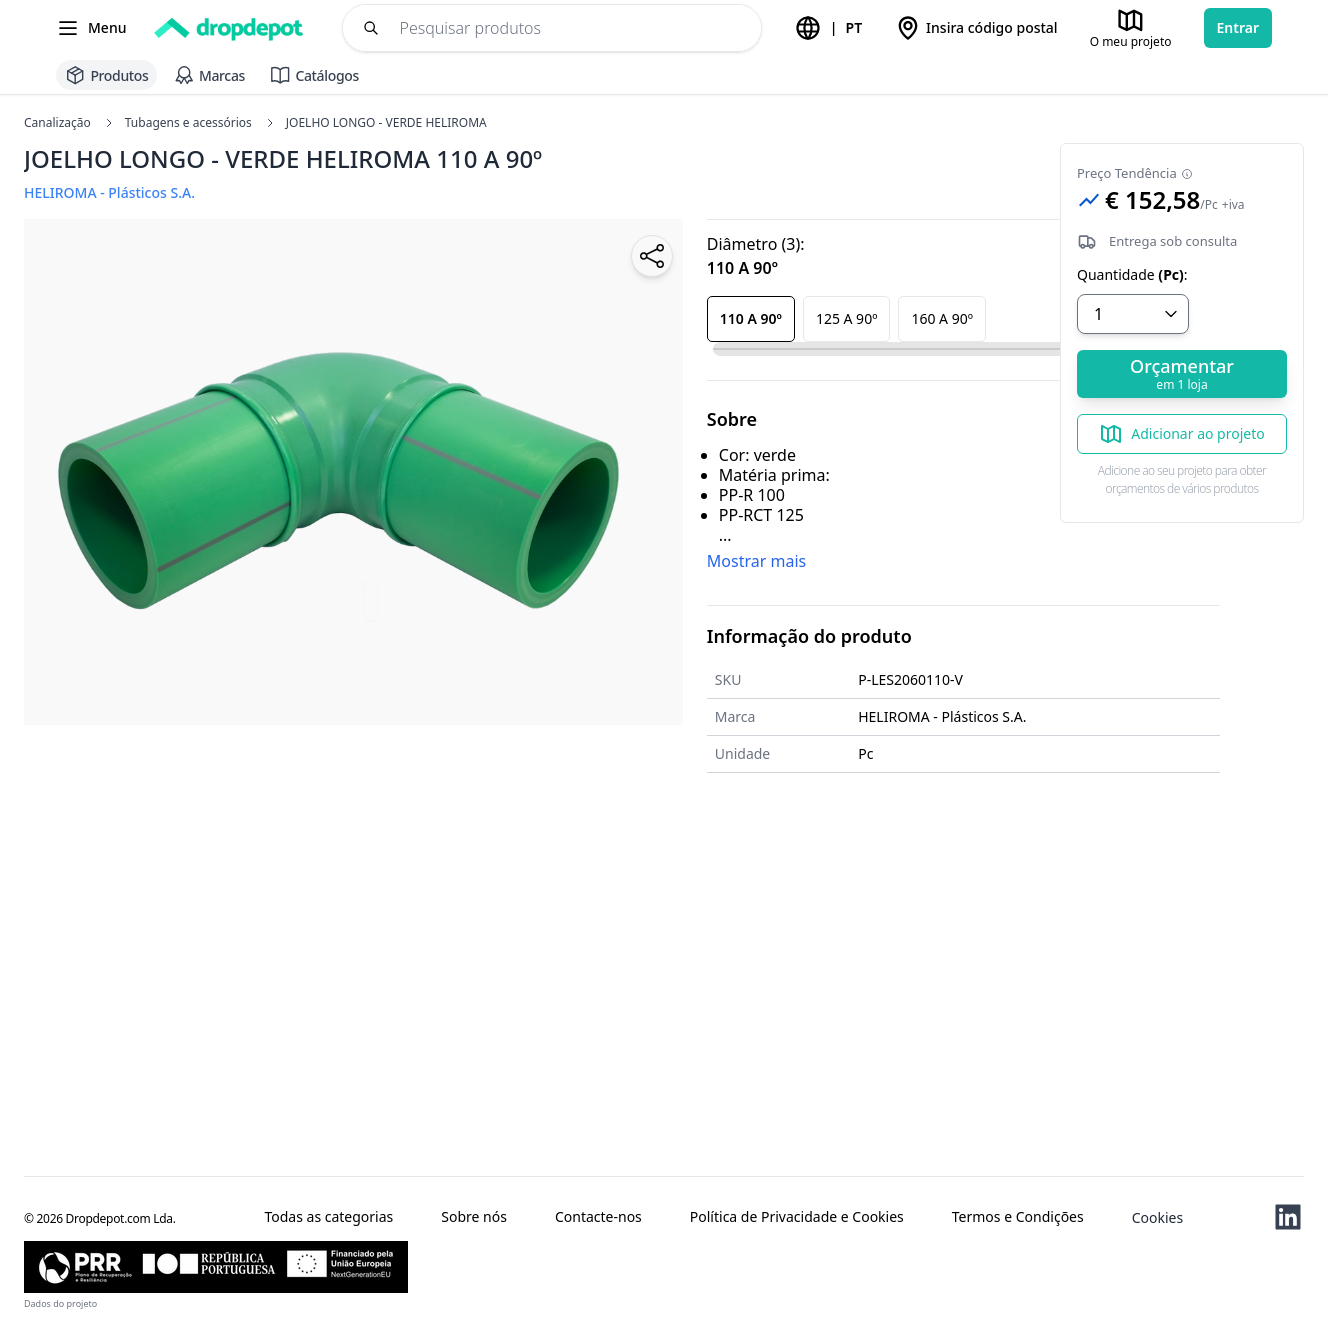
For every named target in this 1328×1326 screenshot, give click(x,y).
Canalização (57, 123)
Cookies (1157, 1217)
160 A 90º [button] (942, 318)
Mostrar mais (756, 561)
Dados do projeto (60, 1303)
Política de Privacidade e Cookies (797, 1217)
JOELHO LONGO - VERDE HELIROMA (375, 123)
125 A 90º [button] (847, 318)
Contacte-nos (598, 1217)
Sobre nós (474, 1217)
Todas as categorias (328, 1217)
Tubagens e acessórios (177, 123)
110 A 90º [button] (751, 318)
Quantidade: (1132, 275)
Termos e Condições (1018, 1217)
